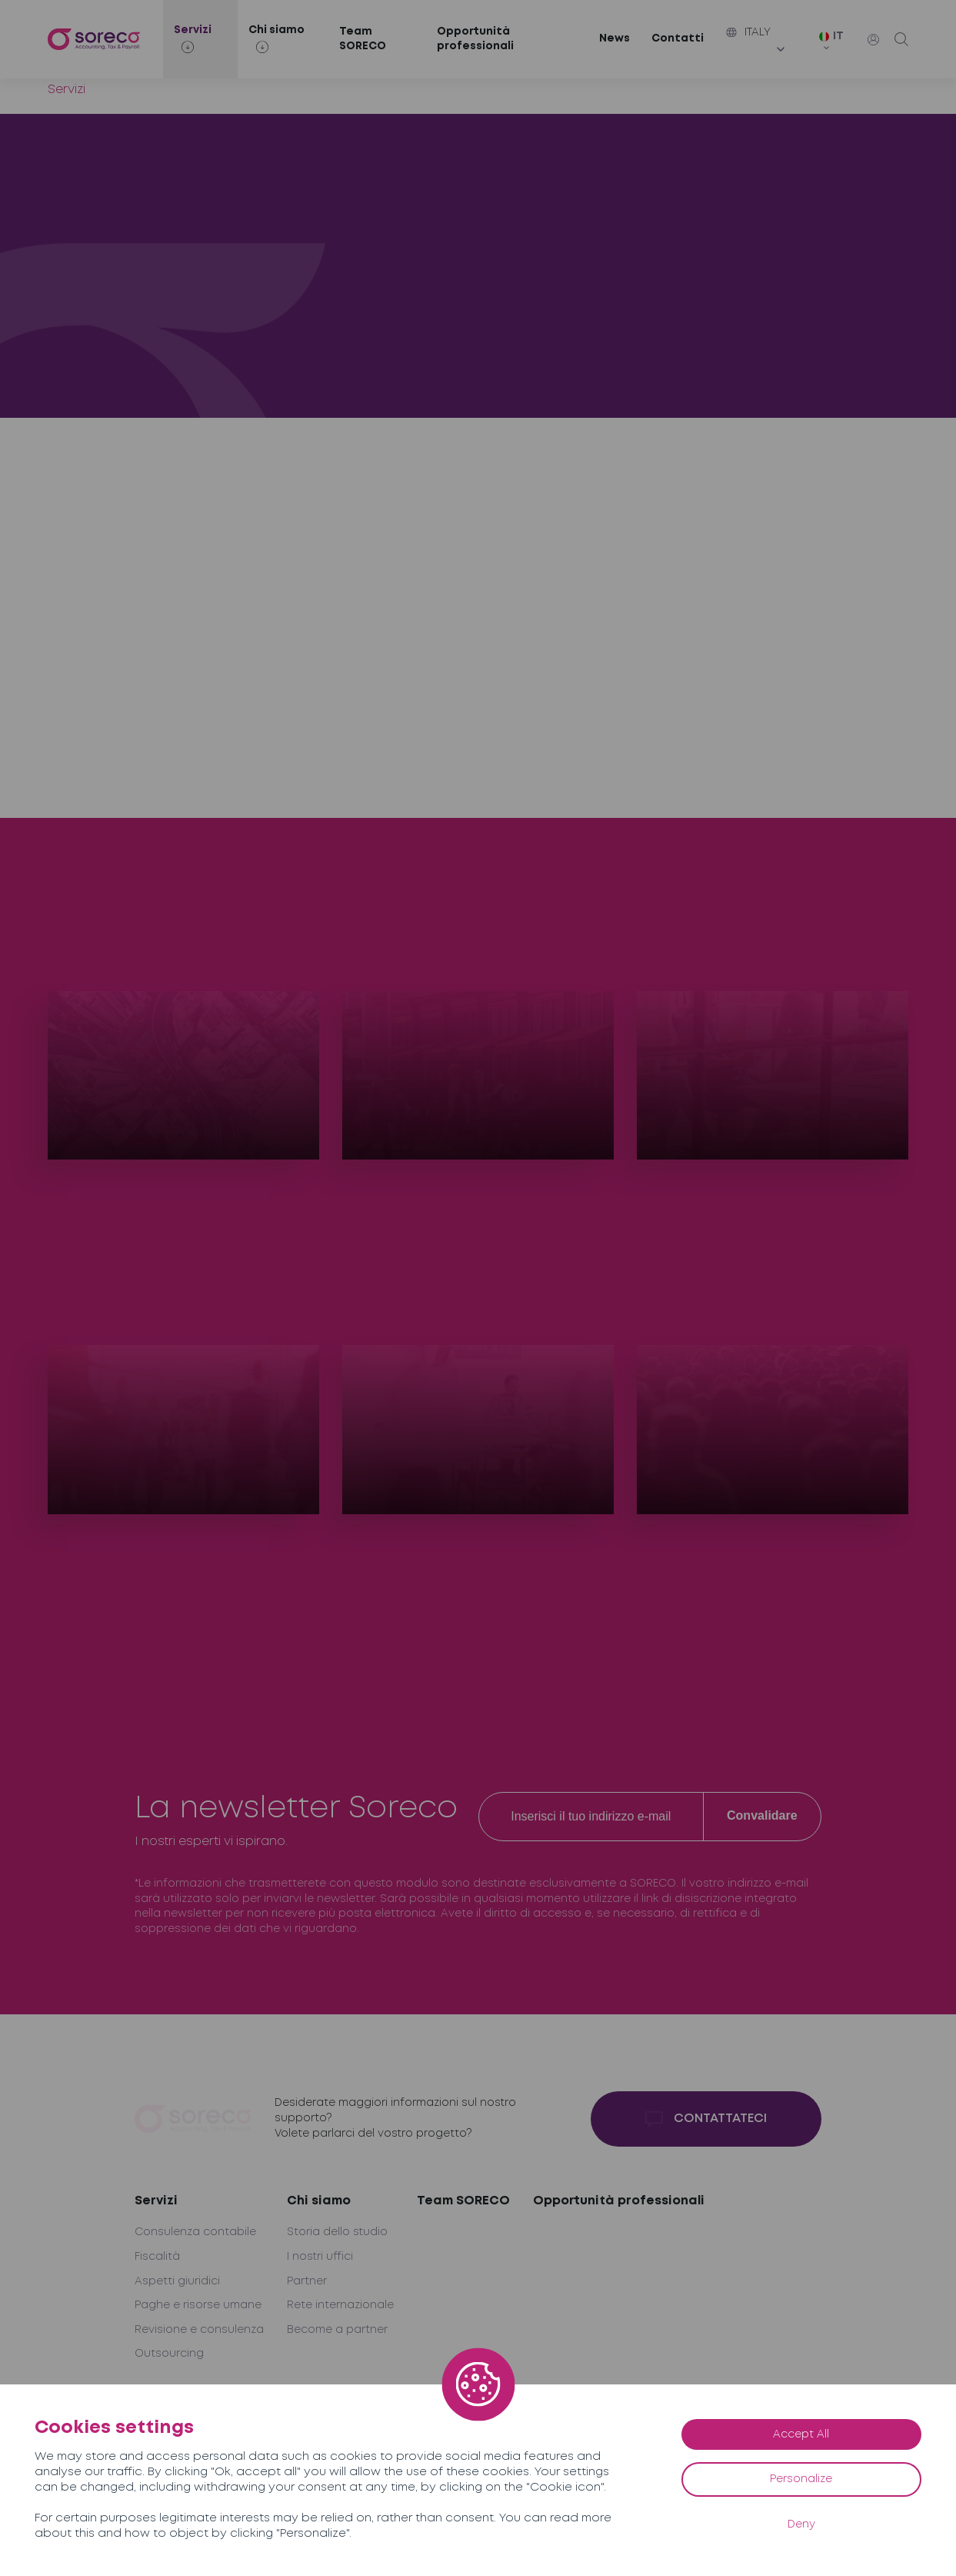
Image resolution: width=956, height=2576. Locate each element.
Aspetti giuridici (177, 2281)
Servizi (156, 2201)
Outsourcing (169, 2353)
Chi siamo (319, 2201)
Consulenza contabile (195, 2232)
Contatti (677, 38)
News (614, 38)
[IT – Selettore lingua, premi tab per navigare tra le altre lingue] (836, 42)
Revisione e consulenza (199, 2329)
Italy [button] (748, 32)
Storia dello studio (337, 2232)
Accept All (801, 2434)
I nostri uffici (320, 2256)
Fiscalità (157, 2256)
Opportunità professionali (475, 39)
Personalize (801, 2479)
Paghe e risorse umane (198, 2305)
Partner (307, 2281)
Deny (801, 2524)
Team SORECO (362, 39)
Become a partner (337, 2329)
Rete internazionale (340, 2305)
